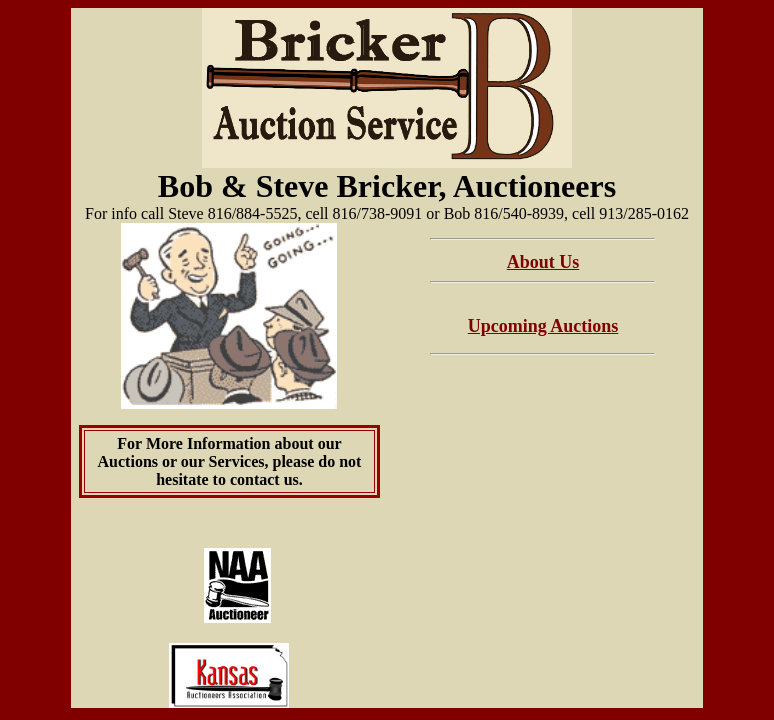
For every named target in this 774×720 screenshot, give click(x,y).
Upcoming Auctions (543, 326)
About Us (543, 262)
